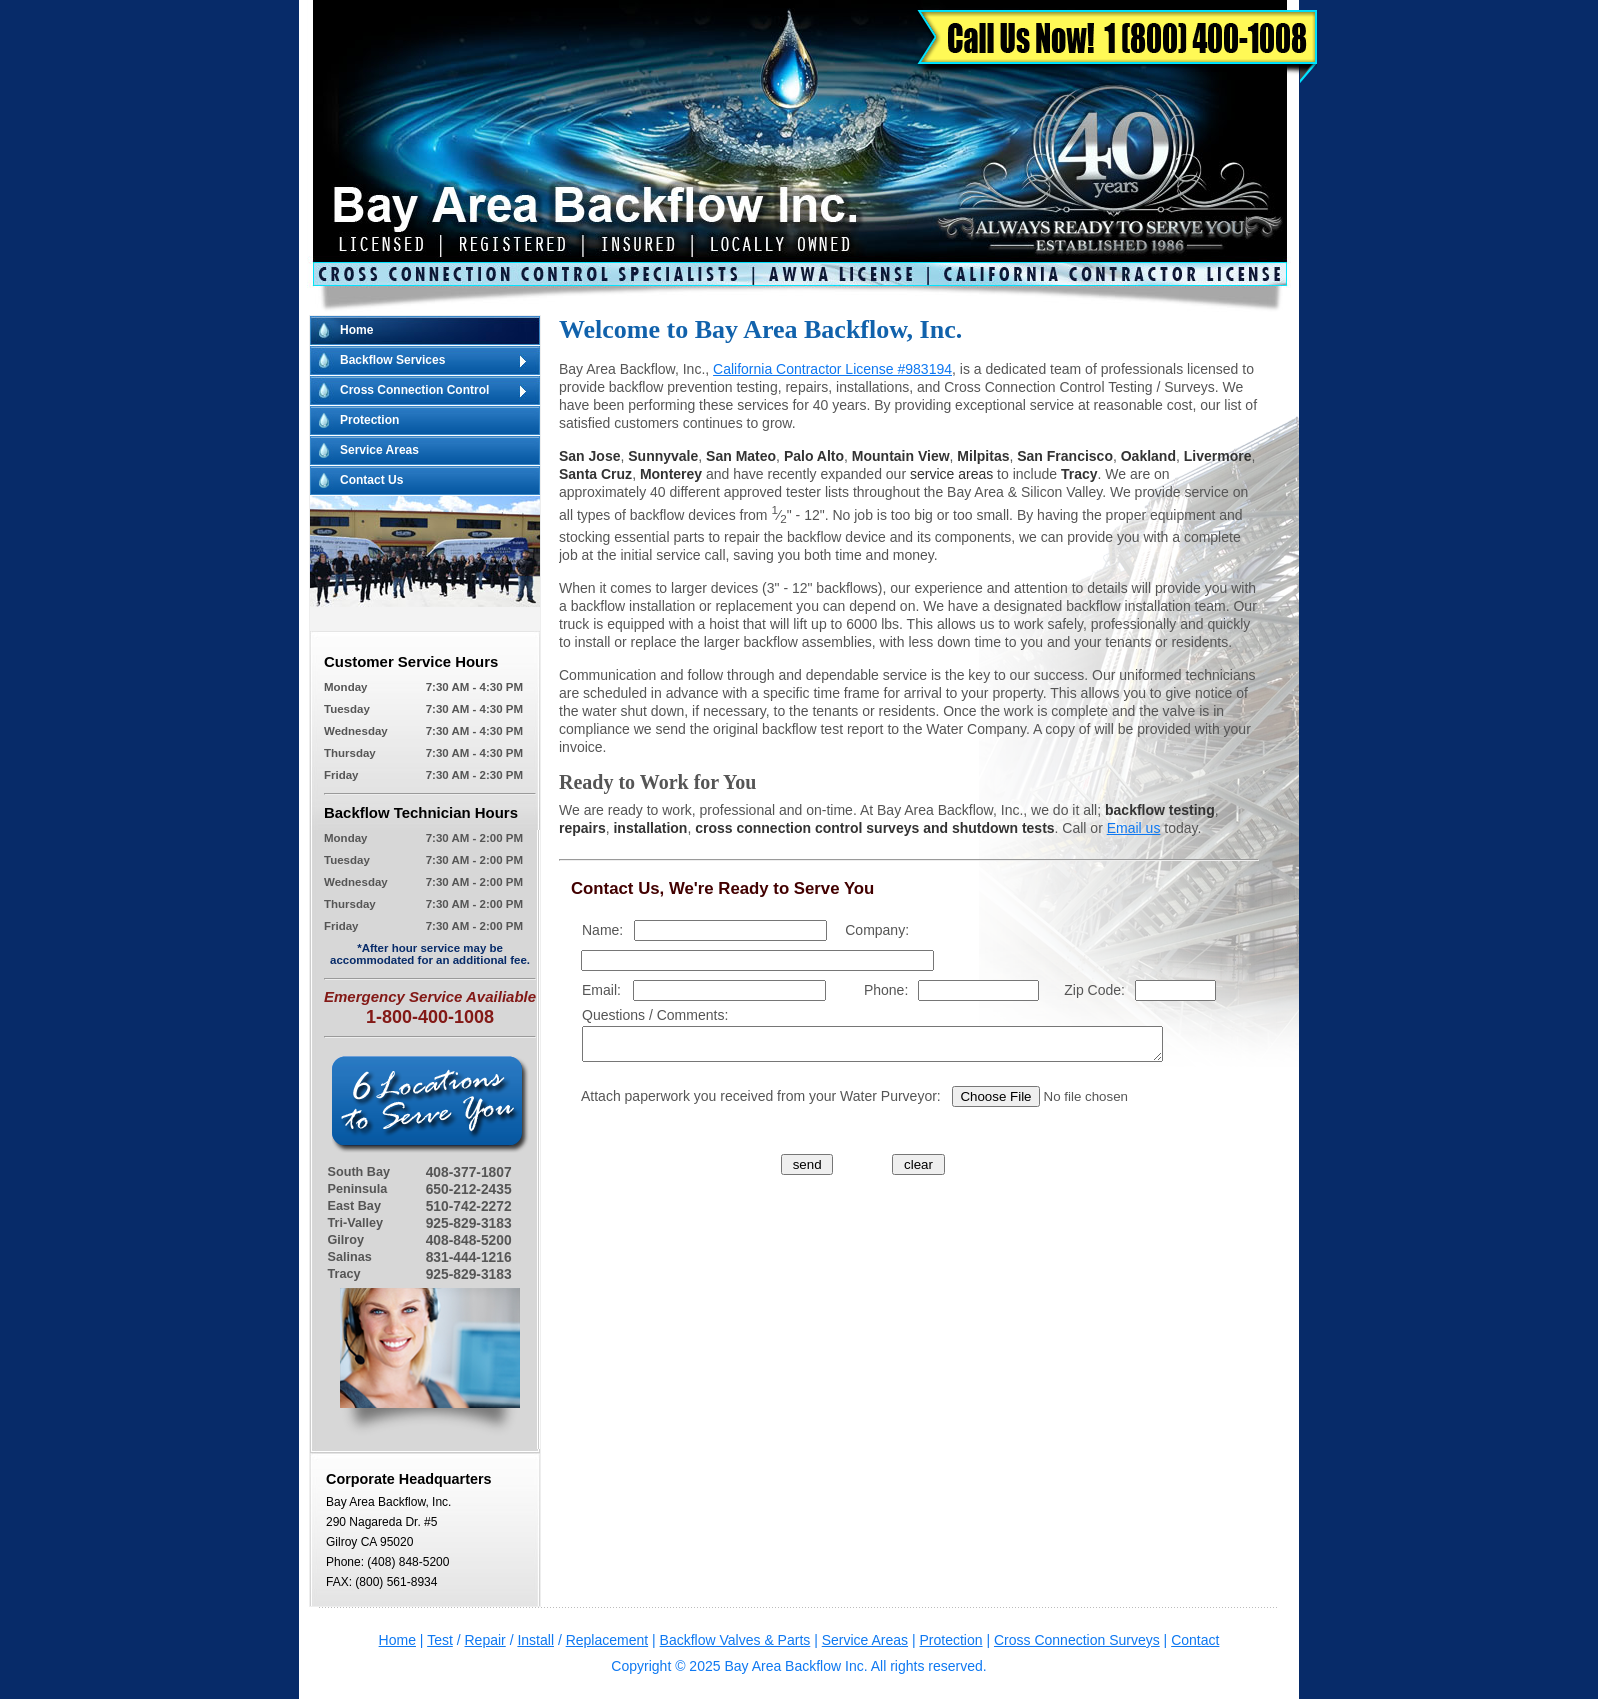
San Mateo (741, 456)
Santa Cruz (595, 474)
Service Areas (379, 450)
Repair (485, 1640)
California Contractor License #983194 (832, 369)
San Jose (589, 456)
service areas (951, 474)
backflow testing (1160, 810)
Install (535, 1640)
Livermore (1218, 456)
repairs (582, 828)
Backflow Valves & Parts (735, 1640)
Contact (1195, 1640)
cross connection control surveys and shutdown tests (874, 828)
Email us (1134, 828)
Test (440, 1640)
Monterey (671, 474)
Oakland (1148, 456)
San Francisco (1065, 456)
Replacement (607, 1640)
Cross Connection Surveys (1077, 1640)
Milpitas (983, 456)
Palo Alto (814, 456)
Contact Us (371, 480)
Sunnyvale (663, 456)
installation (650, 828)
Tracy (1079, 474)
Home (356, 330)
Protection (369, 420)
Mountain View (901, 456)
